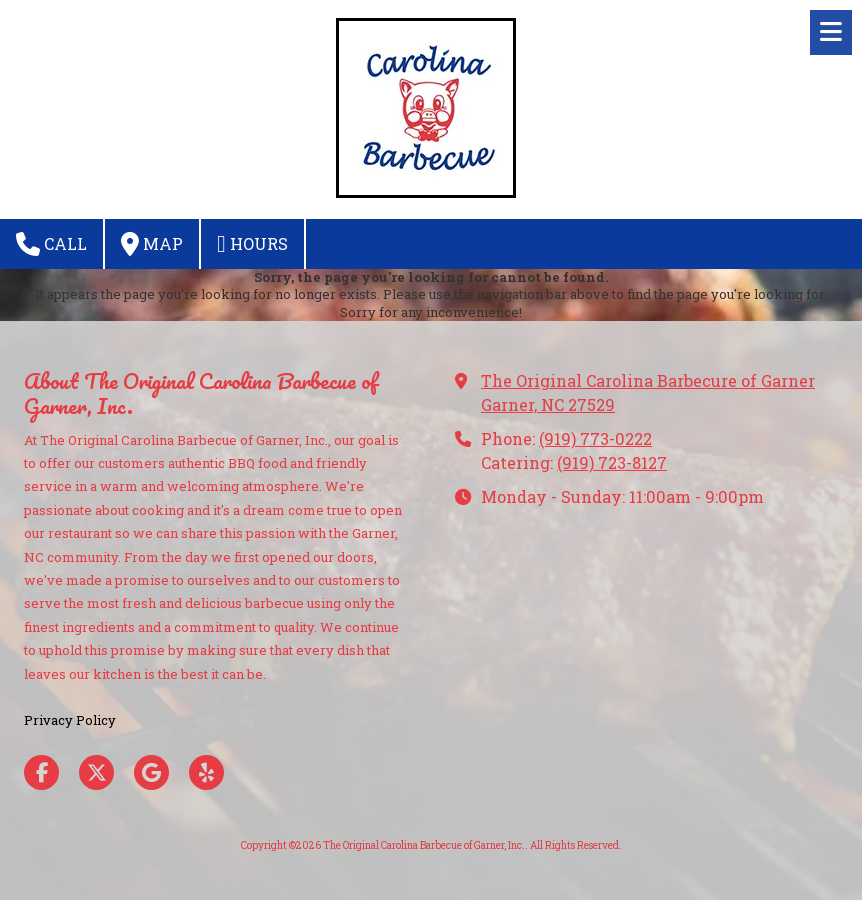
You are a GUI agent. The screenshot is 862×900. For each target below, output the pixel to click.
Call (51, 244)
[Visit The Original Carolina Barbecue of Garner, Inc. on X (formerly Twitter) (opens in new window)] (96, 772)
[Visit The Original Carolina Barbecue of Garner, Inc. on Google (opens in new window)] (151, 772)
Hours (252, 244)
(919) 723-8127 (612, 462)
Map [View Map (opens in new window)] (152, 244)
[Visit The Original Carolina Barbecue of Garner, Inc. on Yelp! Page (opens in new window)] (206, 772)
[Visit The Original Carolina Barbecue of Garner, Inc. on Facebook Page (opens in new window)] (41, 772)
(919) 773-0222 (595, 438)
